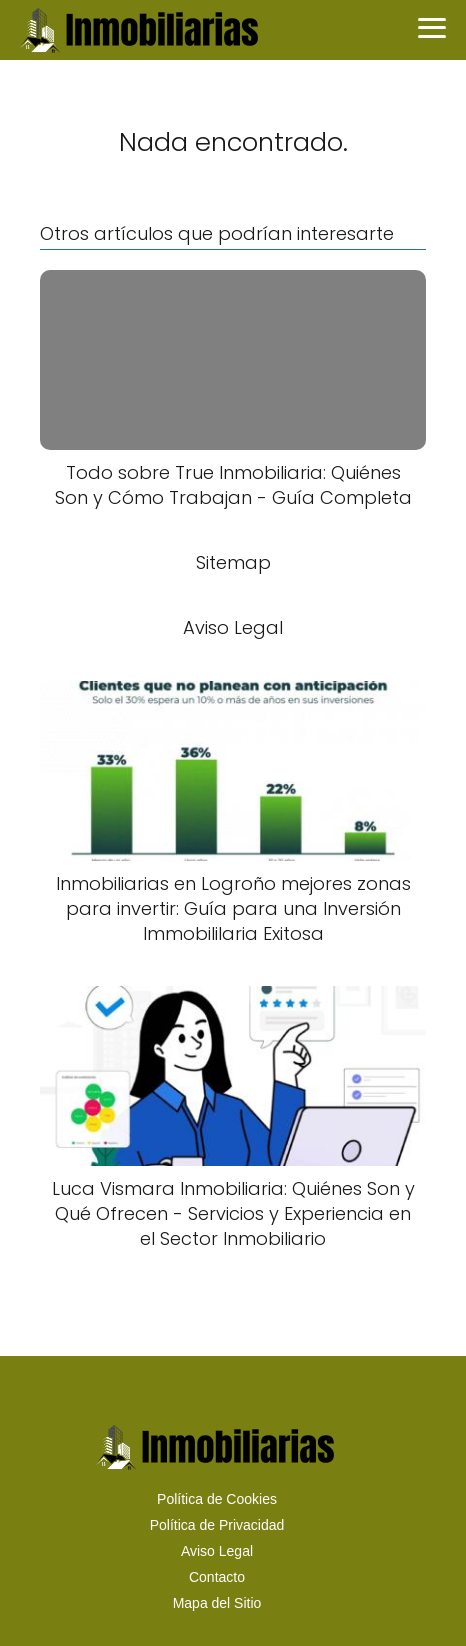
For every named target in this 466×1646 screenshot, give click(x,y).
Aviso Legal (217, 1551)
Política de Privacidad (217, 1525)
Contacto (217, 1577)
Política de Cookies (217, 1499)
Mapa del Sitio (217, 1603)
